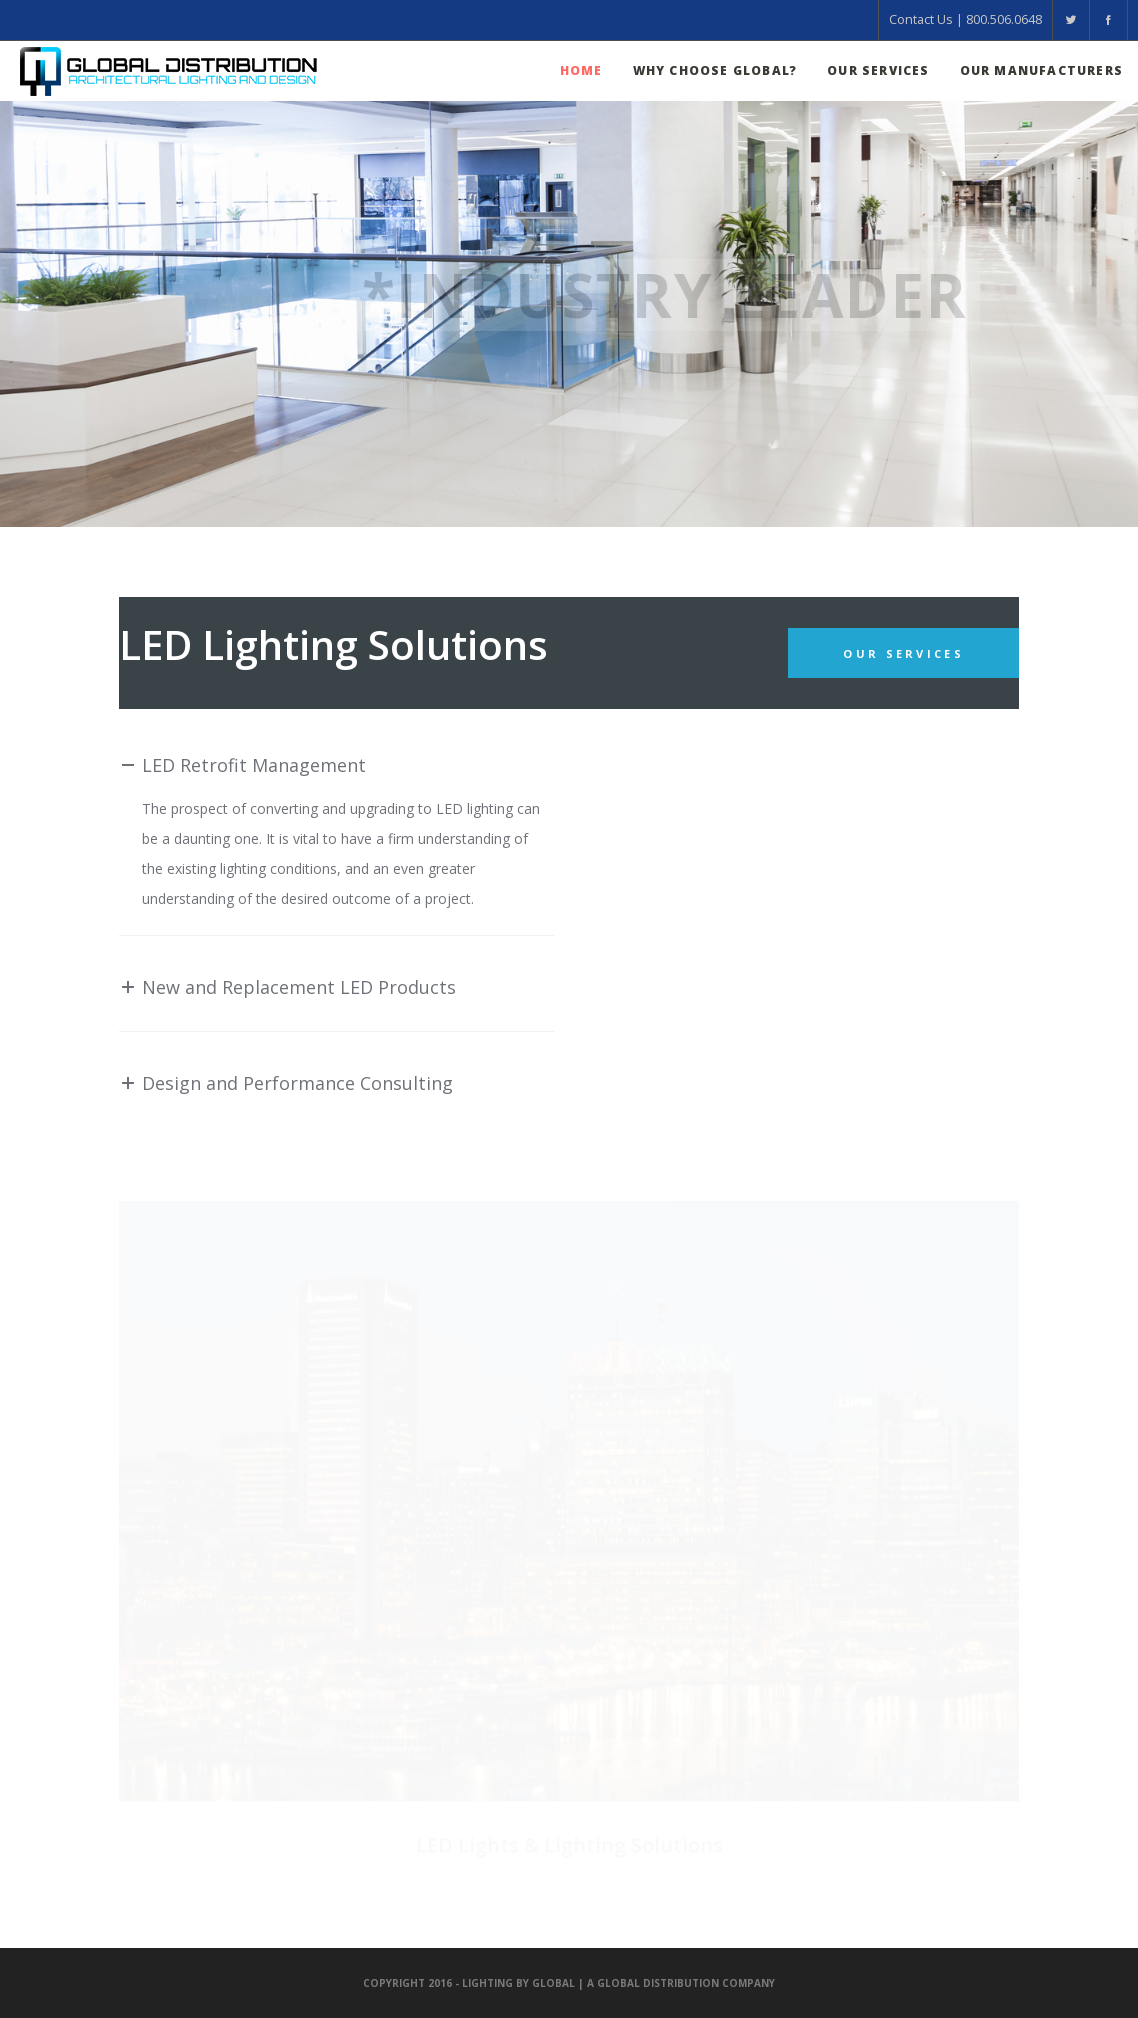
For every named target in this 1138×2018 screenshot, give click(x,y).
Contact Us (921, 19)
